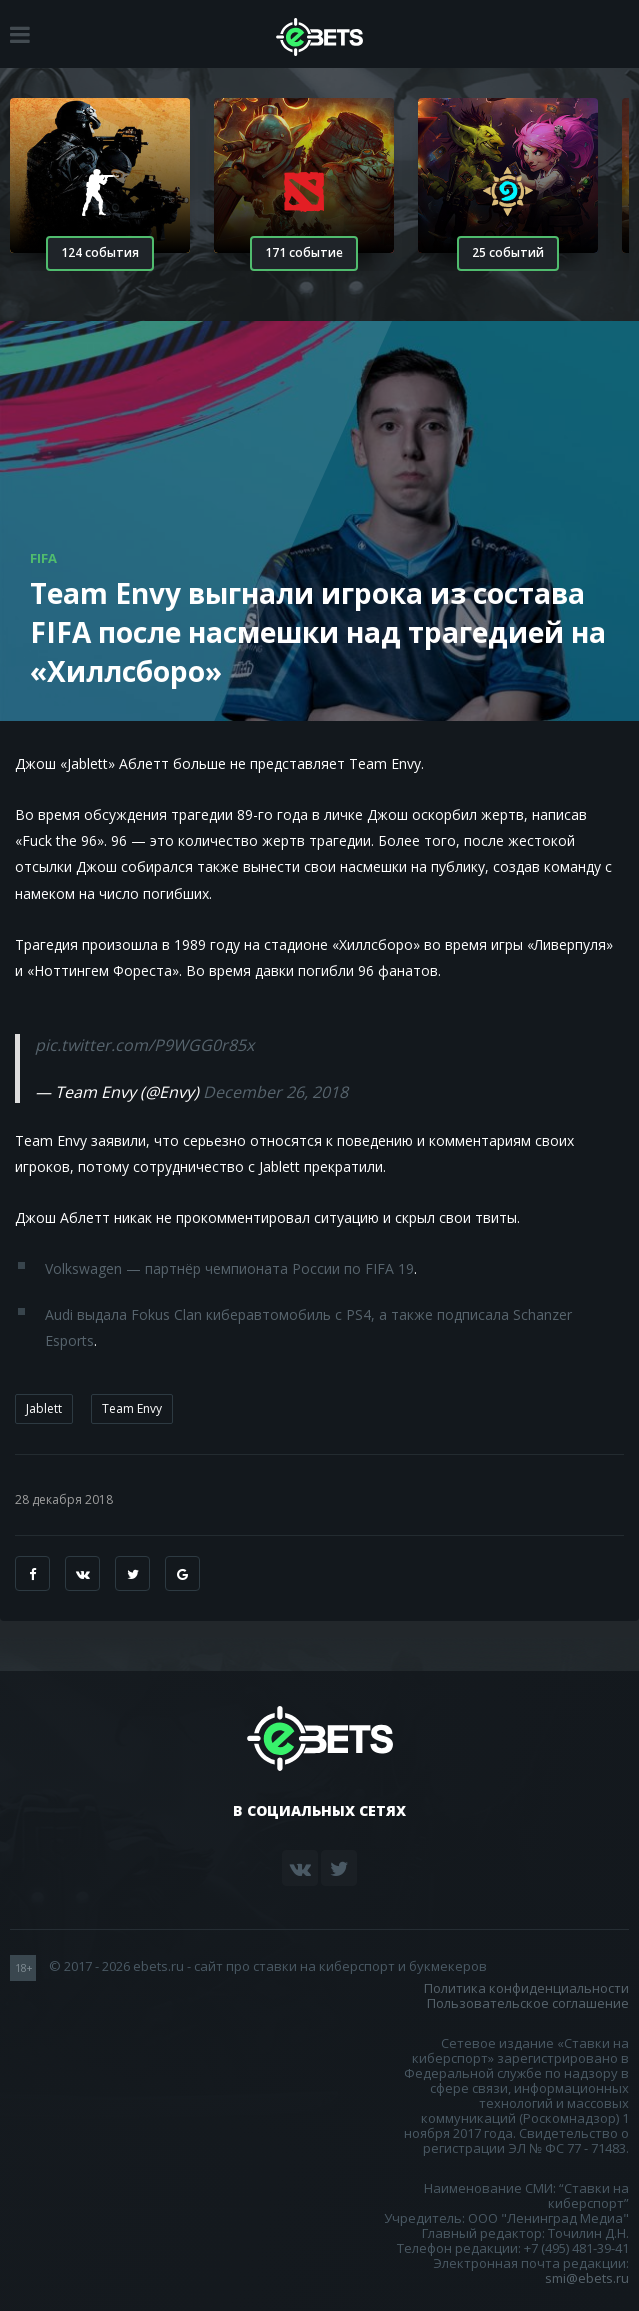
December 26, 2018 (275, 1092)
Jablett (44, 1408)
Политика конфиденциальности (526, 1988)
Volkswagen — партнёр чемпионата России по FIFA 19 (229, 1268)
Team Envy (132, 1408)
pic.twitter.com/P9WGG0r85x (144, 1045)
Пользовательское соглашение (528, 2003)
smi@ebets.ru (587, 2278)
